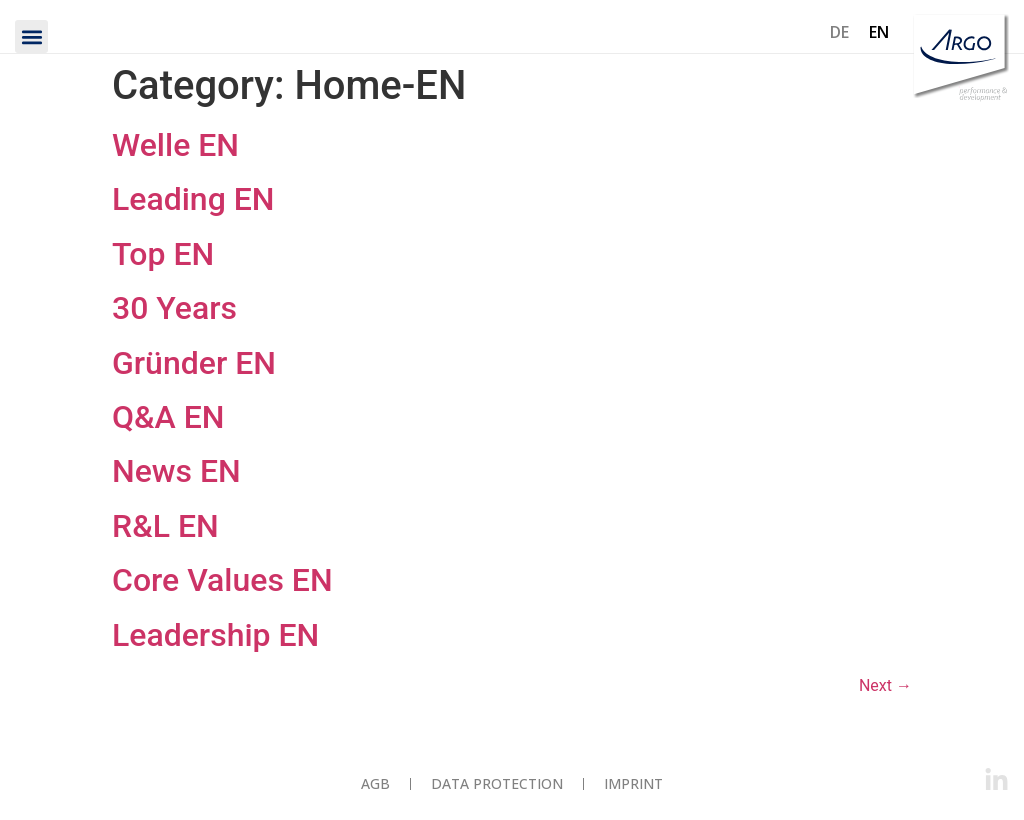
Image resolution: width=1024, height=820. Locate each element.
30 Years (174, 308)
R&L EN (165, 526)
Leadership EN (215, 635)
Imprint (633, 783)
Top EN (163, 254)
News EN (176, 471)
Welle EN (175, 145)
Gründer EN (194, 363)
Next (885, 685)
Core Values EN (222, 580)
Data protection (497, 783)
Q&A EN (168, 417)
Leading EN (193, 199)
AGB (375, 783)
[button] (31, 36)
